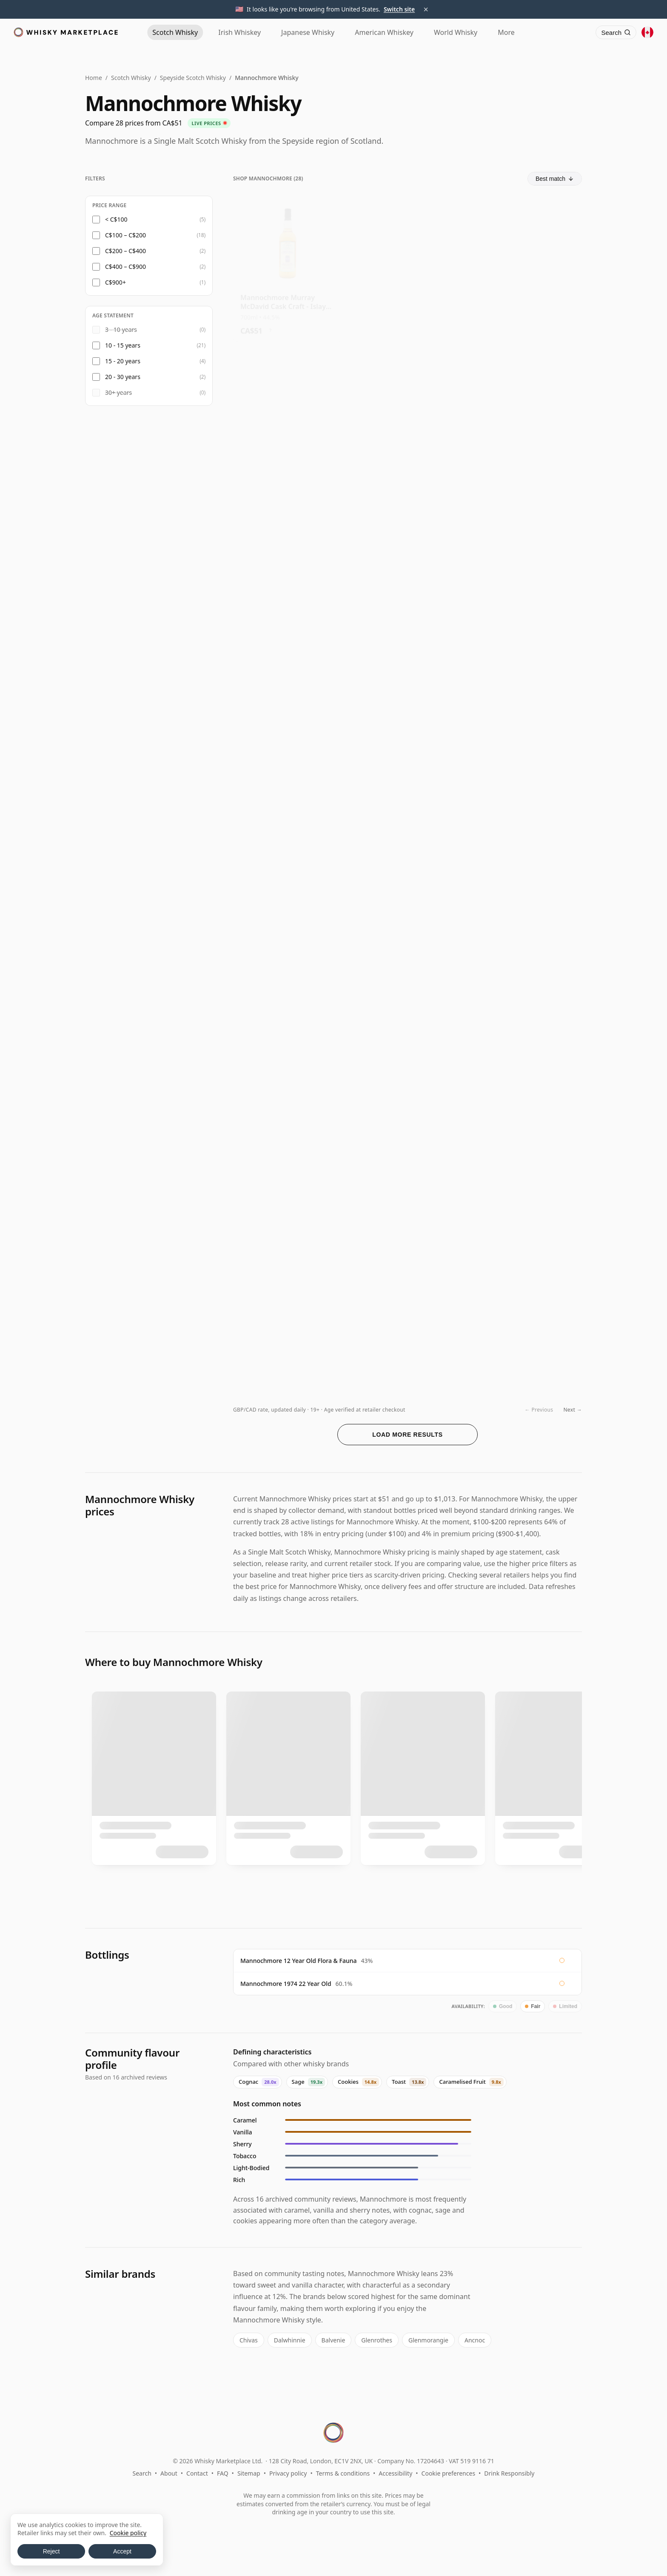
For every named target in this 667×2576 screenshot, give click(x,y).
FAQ (222, 2473)
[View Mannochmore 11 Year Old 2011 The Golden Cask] (527, 720)
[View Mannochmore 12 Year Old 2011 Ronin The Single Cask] (288, 1174)
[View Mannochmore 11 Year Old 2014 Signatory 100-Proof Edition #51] (288, 569)
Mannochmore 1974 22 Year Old (285, 1984)
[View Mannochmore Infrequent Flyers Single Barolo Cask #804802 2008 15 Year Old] (407, 1174)
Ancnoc (475, 2340)
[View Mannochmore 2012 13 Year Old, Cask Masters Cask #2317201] (288, 1023)
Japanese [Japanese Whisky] (307, 32)
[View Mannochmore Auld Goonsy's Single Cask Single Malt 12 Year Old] (288, 720)
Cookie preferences (449, 2473)
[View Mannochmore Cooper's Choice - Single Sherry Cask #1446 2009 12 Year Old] (527, 872)
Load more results (407, 1434)
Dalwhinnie (289, 2340)
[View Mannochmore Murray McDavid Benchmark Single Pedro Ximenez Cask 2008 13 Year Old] (288, 1325)
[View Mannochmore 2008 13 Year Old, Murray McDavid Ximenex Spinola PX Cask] (407, 1325)
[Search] (616, 32)
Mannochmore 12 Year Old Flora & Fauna (298, 1961)
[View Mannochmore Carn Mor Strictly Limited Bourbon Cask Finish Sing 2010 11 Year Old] (407, 569)
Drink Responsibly (509, 2473)
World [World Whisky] (455, 32)
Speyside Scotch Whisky (193, 78)
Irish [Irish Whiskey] (239, 32)
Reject (51, 2551)
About (168, 2473)
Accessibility (395, 2473)
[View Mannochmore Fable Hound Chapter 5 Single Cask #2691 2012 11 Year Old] (407, 1023)
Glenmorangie (428, 2340)
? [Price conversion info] (270, 325)
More (506, 32)
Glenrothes (376, 2340)
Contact (197, 2473)
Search (142, 2473)
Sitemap (248, 2473)
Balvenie (333, 2340)
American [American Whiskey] (384, 32)
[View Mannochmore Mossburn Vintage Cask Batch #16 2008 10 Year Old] (407, 418)
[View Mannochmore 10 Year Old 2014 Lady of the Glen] (527, 1023)
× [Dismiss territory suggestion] (425, 9)
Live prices (209, 123)
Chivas (248, 2340)
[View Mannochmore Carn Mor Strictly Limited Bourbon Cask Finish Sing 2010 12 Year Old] (527, 418)
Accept (122, 2551)
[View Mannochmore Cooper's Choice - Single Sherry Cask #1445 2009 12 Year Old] (407, 720)
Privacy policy (288, 2473)
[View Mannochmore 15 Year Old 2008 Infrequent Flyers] (527, 1174)
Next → (572, 1409)
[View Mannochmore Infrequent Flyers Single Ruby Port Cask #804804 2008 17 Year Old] (288, 872)
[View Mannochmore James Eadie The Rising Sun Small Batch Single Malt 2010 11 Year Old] (527, 266)
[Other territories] (647, 32)
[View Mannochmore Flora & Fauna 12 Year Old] (407, 266)
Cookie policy (128, 2533)
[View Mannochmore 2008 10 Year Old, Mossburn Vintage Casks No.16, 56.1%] (407, 872)
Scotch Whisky (131, 78)
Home (93, 78)
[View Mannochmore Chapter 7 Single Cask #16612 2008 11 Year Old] (527, 569)
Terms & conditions (343, 2473)
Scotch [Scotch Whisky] (175, 32)
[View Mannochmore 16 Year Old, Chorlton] (527, 1325)
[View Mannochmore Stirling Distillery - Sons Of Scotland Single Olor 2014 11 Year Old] (288, 418)
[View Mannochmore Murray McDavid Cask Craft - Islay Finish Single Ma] (288, 266)
